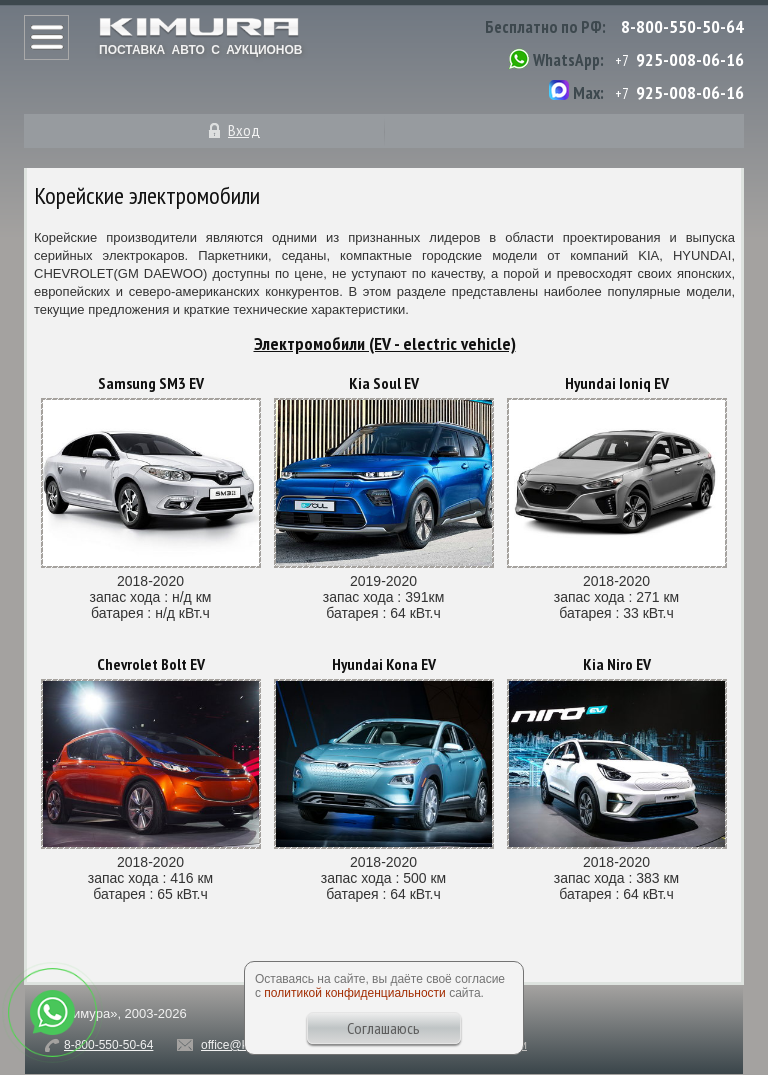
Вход (244, 130)
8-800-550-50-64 (682, 26)
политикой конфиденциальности (354, 993)
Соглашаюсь (383, 1028)
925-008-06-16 (690, 59)
